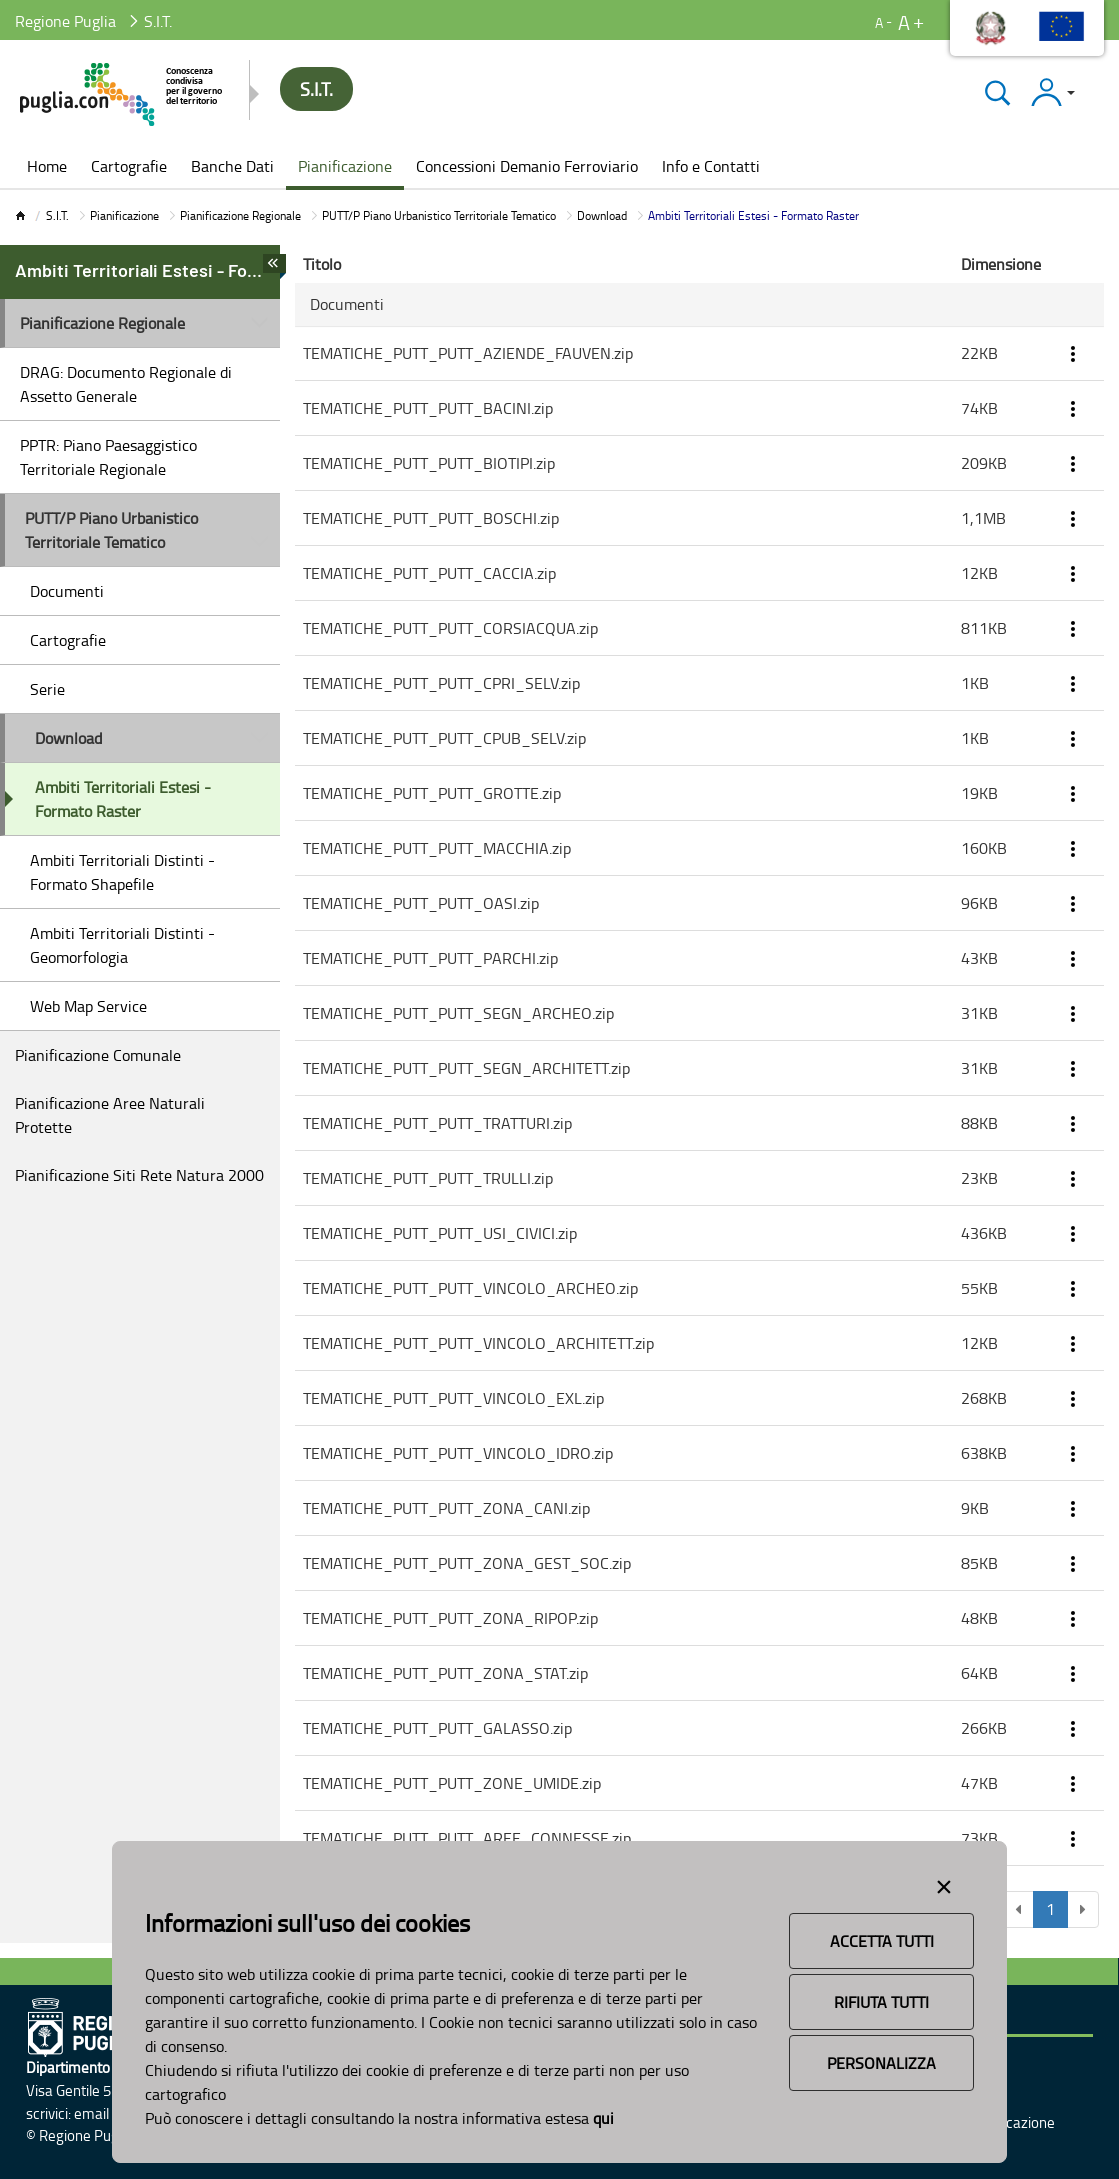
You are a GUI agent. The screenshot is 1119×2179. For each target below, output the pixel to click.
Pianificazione (124, 215)
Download (602, 215)
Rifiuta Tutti (881, 2002)
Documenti (67, 591)
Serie (47, 689)
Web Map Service (88, 1006)
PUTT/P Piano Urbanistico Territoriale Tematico (439, 215)
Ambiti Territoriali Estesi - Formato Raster (123, 799)
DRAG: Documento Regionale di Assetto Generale (126, 384)
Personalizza (881, 2063)
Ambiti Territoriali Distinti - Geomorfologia (122, 945)
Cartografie (68, 640)
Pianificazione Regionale (240, 215)
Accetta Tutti (882, 1941)
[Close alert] (944, 1883)
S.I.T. (57, 215)
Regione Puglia (65, 21)
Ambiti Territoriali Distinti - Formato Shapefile (122, 872)
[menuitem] (47, 168)
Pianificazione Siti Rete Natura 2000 (139, 1175)
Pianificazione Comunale (98, 1055)
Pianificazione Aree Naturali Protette (110, 1115)
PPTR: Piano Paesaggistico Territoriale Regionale (108, 457)
